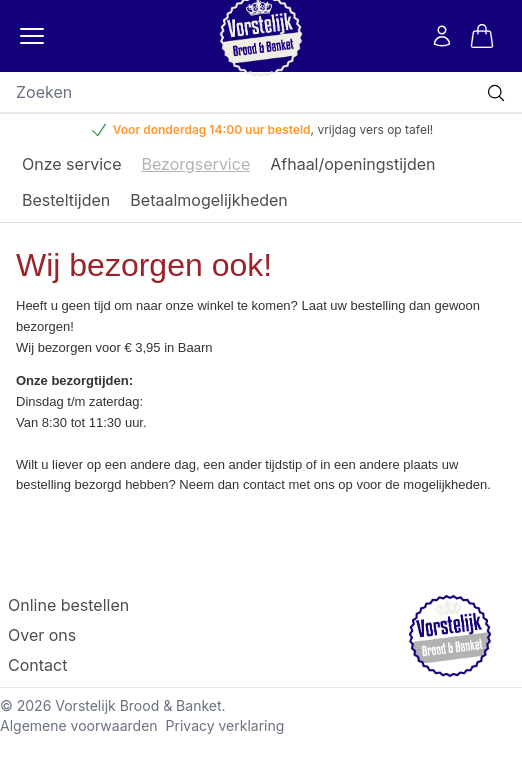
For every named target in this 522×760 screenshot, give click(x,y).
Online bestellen (68, 605)
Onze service (72, 164)
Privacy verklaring (225, 725)
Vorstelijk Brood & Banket (138, 705)
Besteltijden (66, 200)
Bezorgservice (196, 164)
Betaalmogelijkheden (208, 200)
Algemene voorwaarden (79, 725)
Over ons (42, 635)
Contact (37, 665)
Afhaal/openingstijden (352, 164)
